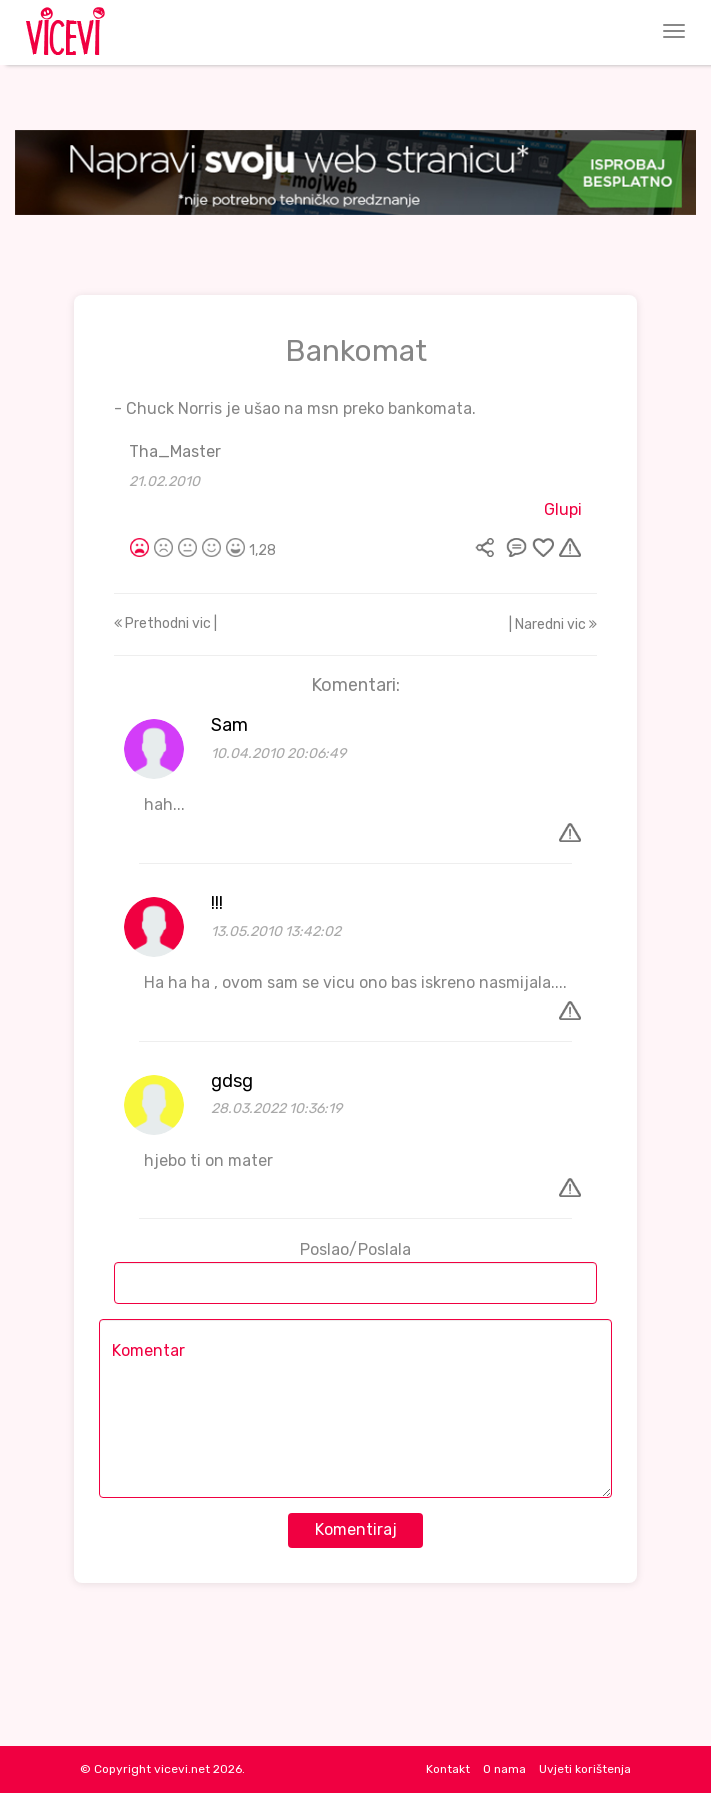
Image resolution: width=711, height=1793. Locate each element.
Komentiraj (356, 1529)
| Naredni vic (553, 624)
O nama (504, 1769)
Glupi (563, 509)
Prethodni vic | (165, 623)
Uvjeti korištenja (585, 1769)
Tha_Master (175, 451)
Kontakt (448, 1769)
